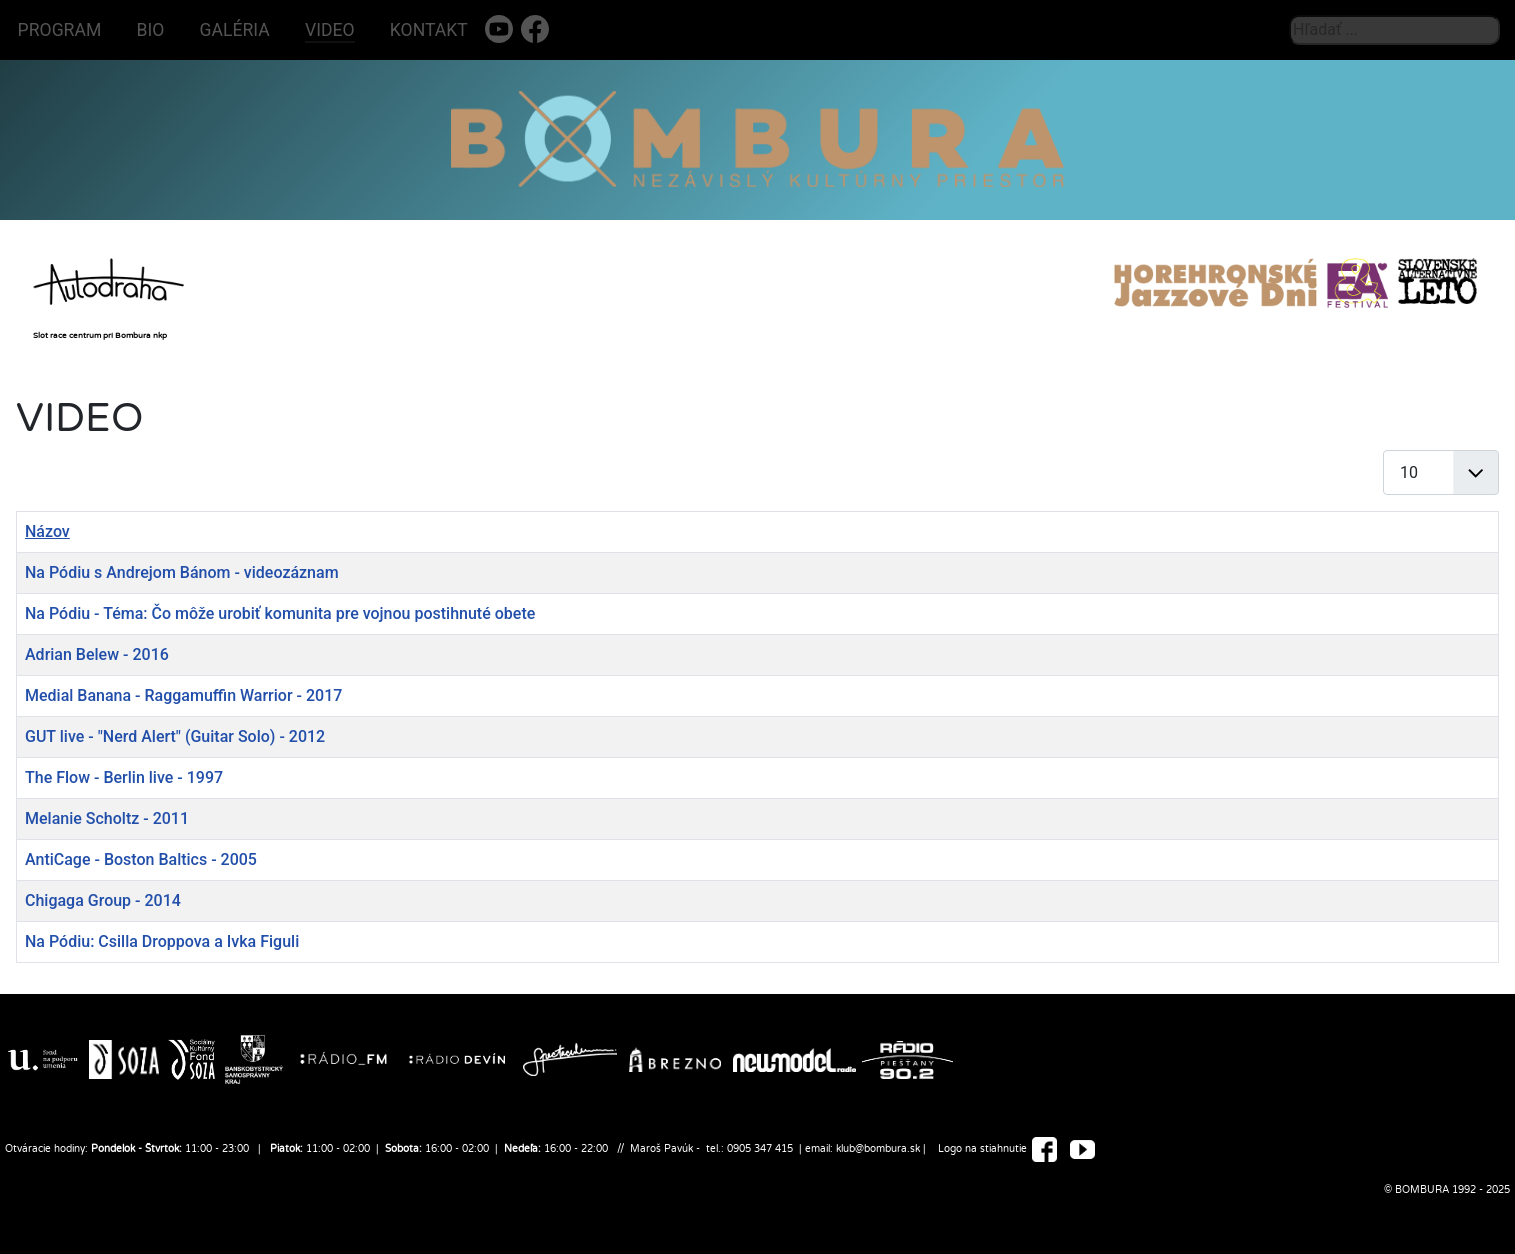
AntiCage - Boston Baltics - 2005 (141, 859)
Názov (47, 531)
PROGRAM (60, 30)
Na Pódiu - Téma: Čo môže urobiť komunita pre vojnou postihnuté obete (280, 613)
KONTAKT (429, 30)
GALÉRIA (235, 30)
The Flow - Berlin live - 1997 (124, 777)
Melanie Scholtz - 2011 (107, 818)
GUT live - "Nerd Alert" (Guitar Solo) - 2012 (175, 736)
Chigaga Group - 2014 (103, 900)
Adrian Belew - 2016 (97, 654)
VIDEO (330, 30)
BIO (151, 30)
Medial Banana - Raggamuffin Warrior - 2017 (183, 695)
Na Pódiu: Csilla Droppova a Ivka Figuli (162, 941)
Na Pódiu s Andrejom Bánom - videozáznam (182, 572)
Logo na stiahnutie (982, 1149)
